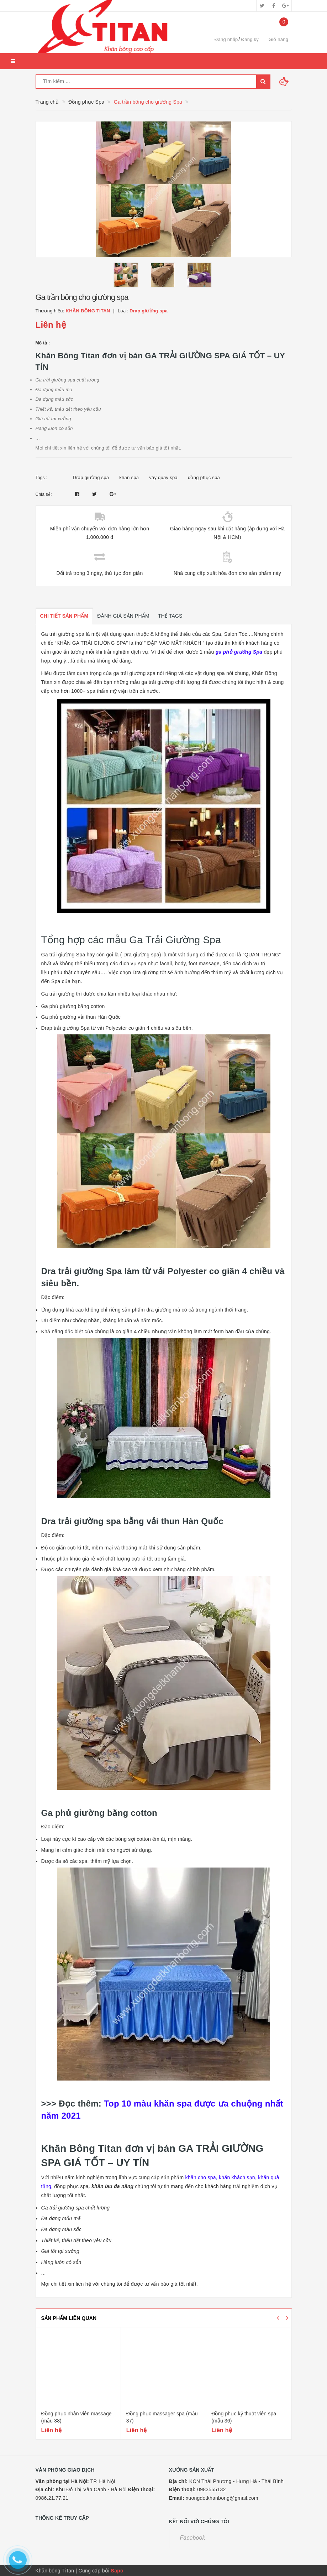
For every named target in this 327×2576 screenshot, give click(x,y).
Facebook (192, 2538)
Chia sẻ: (44, 494)
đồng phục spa (204, 477)
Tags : (42, 477)
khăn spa (129, 477)
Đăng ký (250, 39)
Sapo (117, 2571)
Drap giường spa (91, 477)
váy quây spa (163, 477)
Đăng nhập (226, 39)
